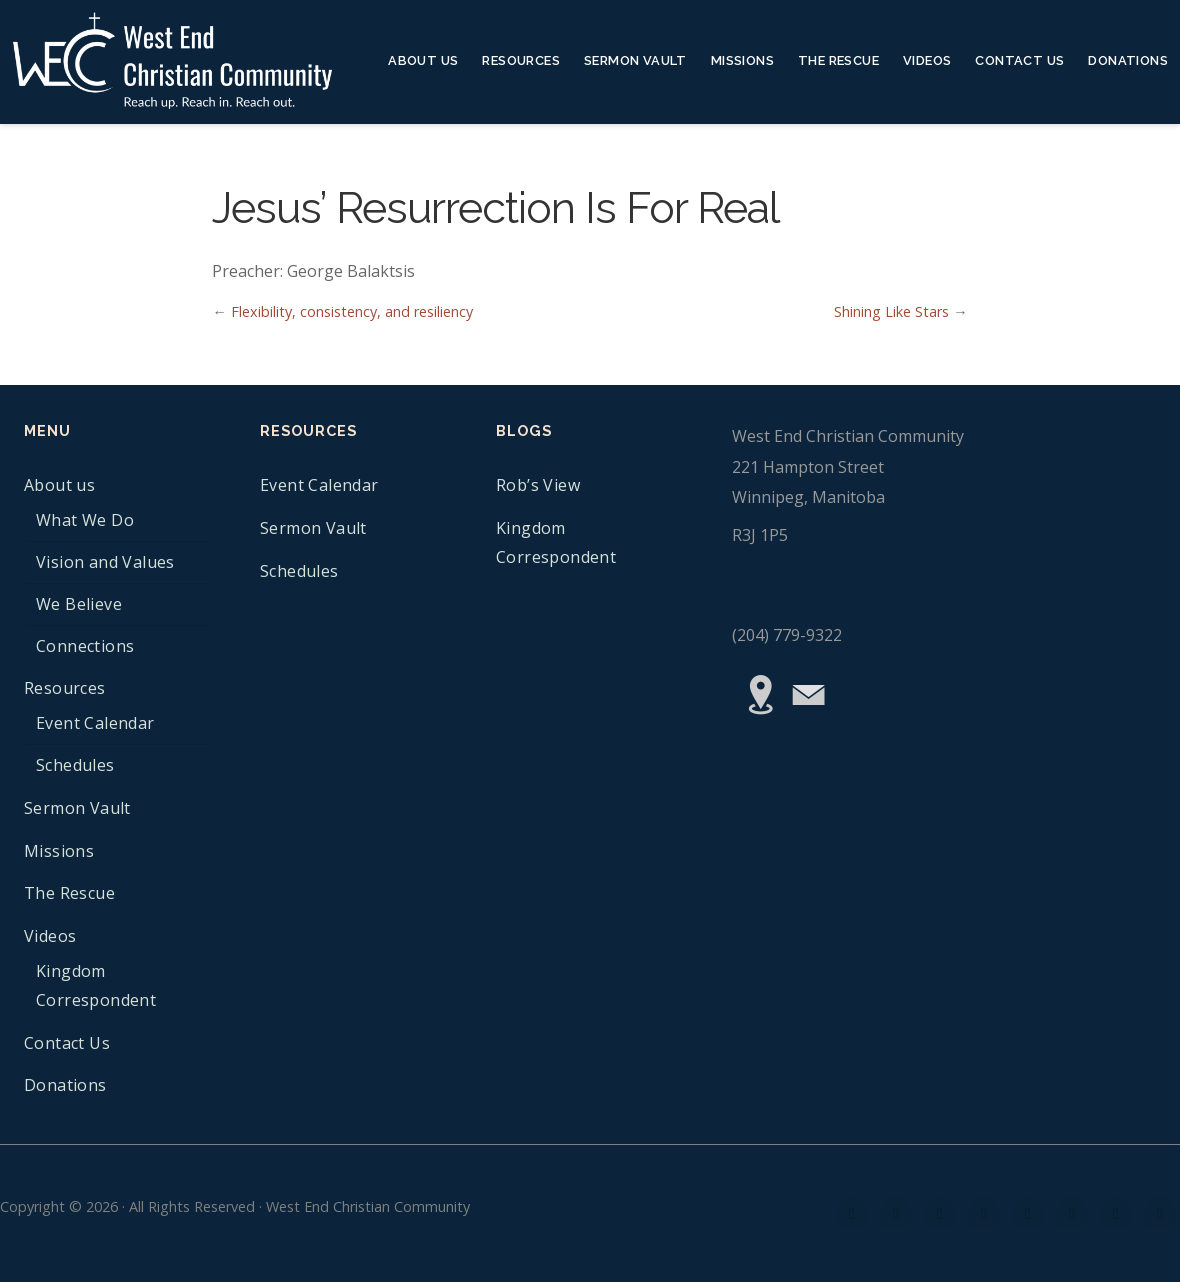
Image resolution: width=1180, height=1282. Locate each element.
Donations (1128, 60)
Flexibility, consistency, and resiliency (352, 311)
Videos (927, 60)
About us (423, 60)
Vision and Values (105, 562)
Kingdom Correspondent (96, 985)
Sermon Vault (635, 60)
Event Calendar (95, 723)
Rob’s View (538, 485)
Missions (742, 60)
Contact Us (1019, 60)
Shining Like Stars (891, 311)
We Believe (79, 604)
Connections (85, 646)
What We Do (85, 520)
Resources (521, 60)
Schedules (75, 765)
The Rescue (838, 60)
